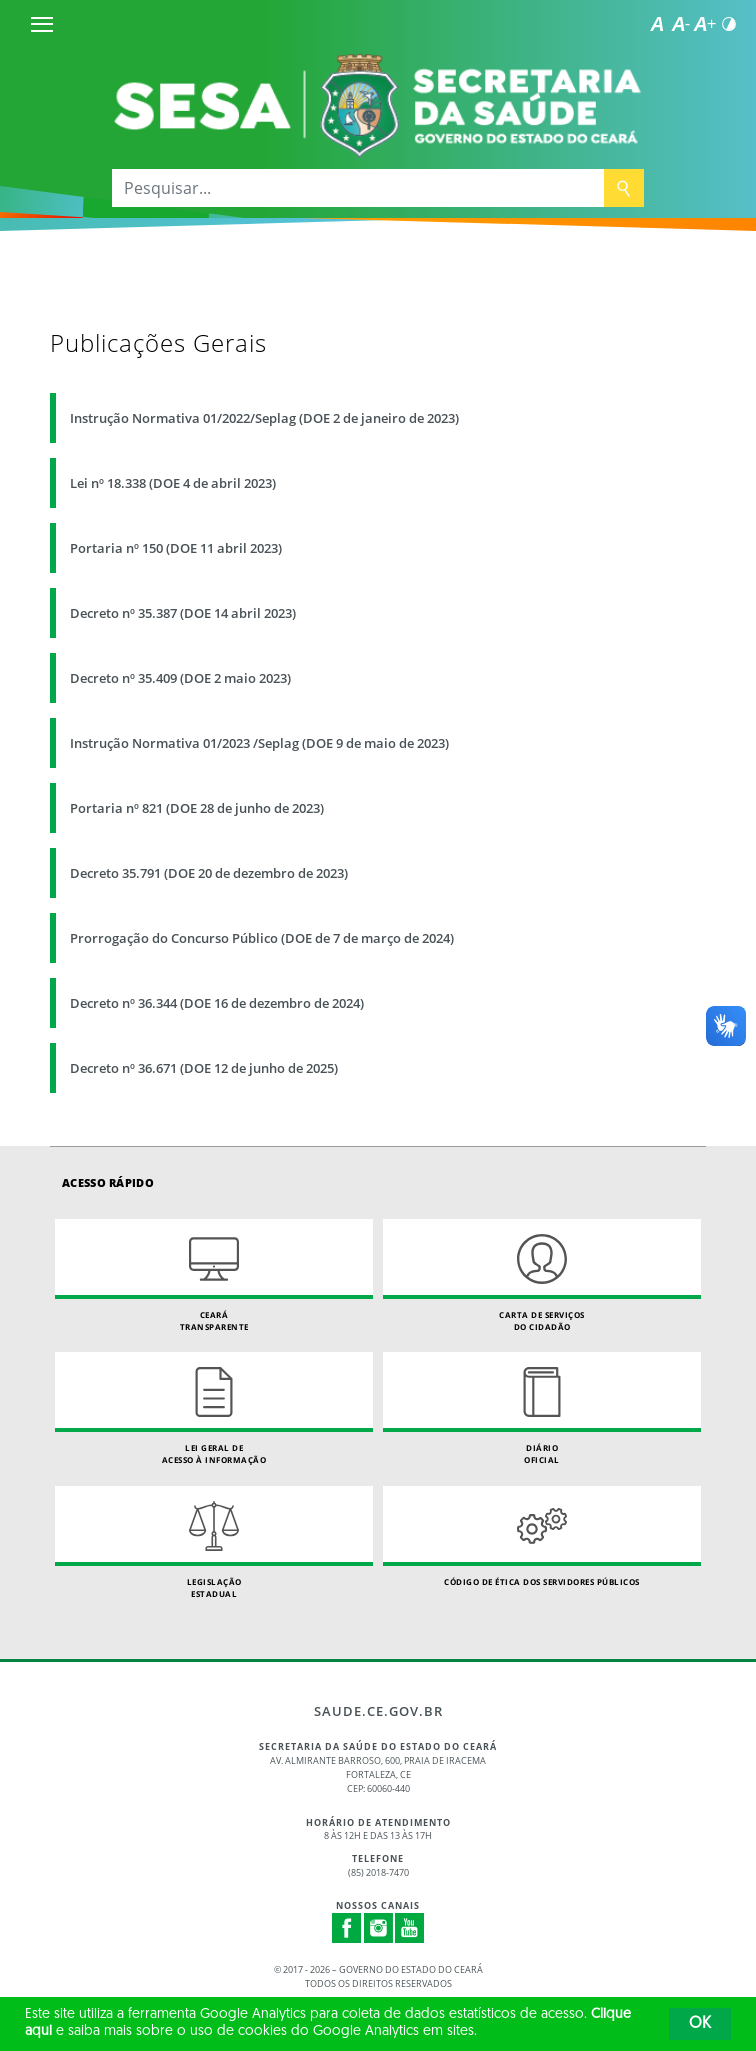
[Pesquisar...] (358, 188)
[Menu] (42, 24)
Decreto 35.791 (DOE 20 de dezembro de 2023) (209, 873)
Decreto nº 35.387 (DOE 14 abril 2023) (183, 613)
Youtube (410, 1928)
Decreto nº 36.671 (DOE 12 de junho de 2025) (204, 1068)
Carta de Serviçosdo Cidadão (542, 1275)
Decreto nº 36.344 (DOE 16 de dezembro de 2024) (217, 1003)
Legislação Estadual (214, 1542)
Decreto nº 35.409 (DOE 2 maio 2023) (180, 678)
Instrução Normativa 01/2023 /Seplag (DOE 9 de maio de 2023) (259, 743)
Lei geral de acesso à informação (214, 1408)
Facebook (347, 1928)
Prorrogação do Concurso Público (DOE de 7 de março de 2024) (262, 938)
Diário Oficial (542, 1408)
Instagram (379, 1928)
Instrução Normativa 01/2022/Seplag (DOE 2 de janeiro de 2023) (264, 418)
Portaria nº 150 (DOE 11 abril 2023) (176, 548)
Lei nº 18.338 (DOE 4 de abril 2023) (173, 483)
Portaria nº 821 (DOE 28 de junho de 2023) (197, 808)
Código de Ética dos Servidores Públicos (542, 1536)
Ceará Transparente (214, 1275)
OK (700, 2024)
